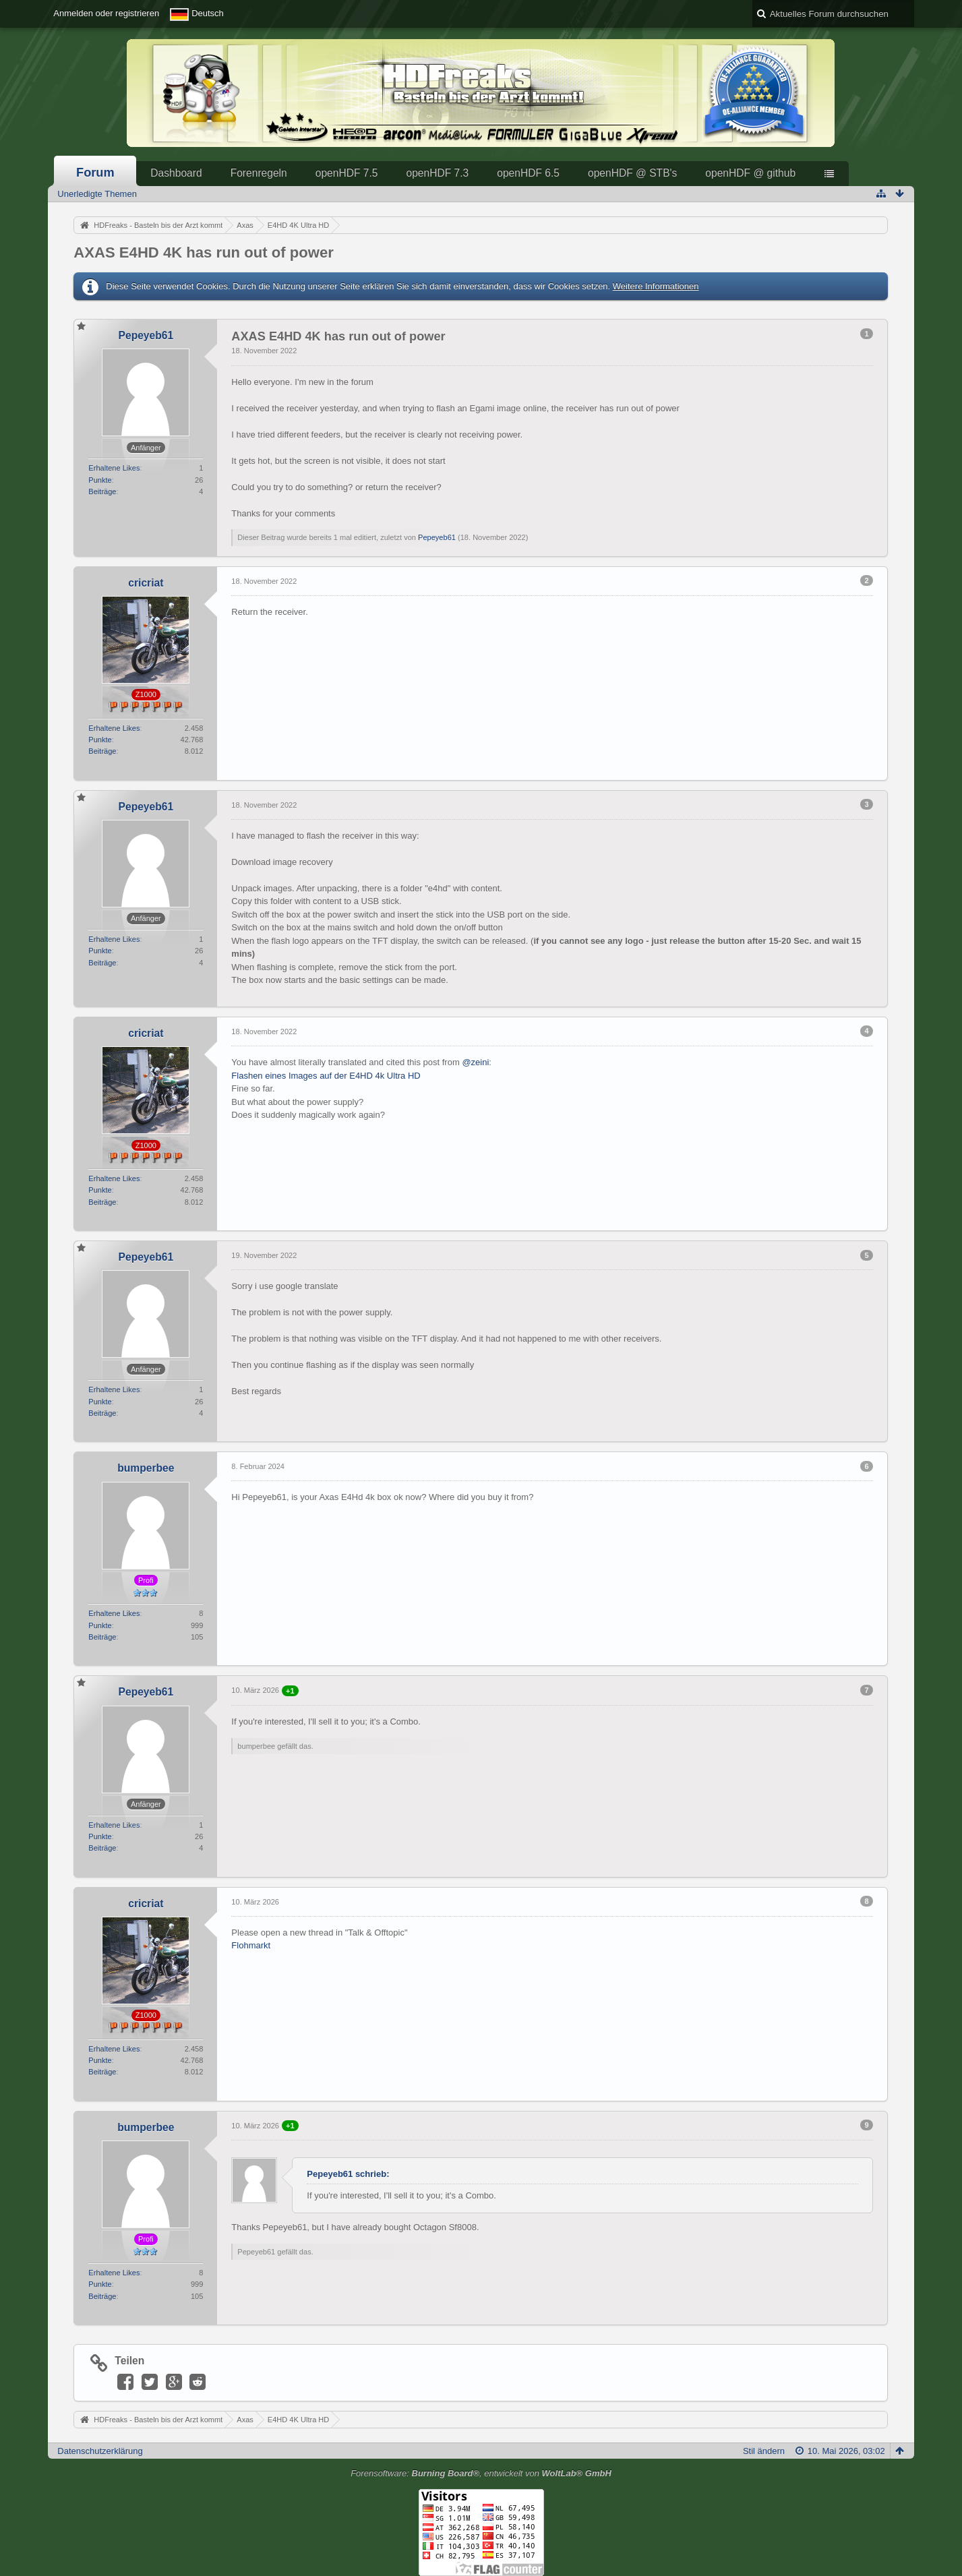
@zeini (475, 1062)
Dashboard (176, 173)
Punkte (99, 480)
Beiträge (102, 491)
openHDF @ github (750, 173)
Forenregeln (259, 173)
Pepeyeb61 (437, 537)
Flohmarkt (250, 1945)
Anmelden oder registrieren (106, 13)
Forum (95, 172)
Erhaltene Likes (114, 468)
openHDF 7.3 (437, 173)
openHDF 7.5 (346, 173)
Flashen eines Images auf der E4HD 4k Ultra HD (325, 1076)
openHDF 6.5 (528, 173)
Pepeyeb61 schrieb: (348, 2174)
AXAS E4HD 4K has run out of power (203, 252)
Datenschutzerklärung (99, 2451)
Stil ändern (764, 2451)
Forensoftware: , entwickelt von (481, 2473)
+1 (290, 1691)
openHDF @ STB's (632, 173)
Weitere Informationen (656, 286)
